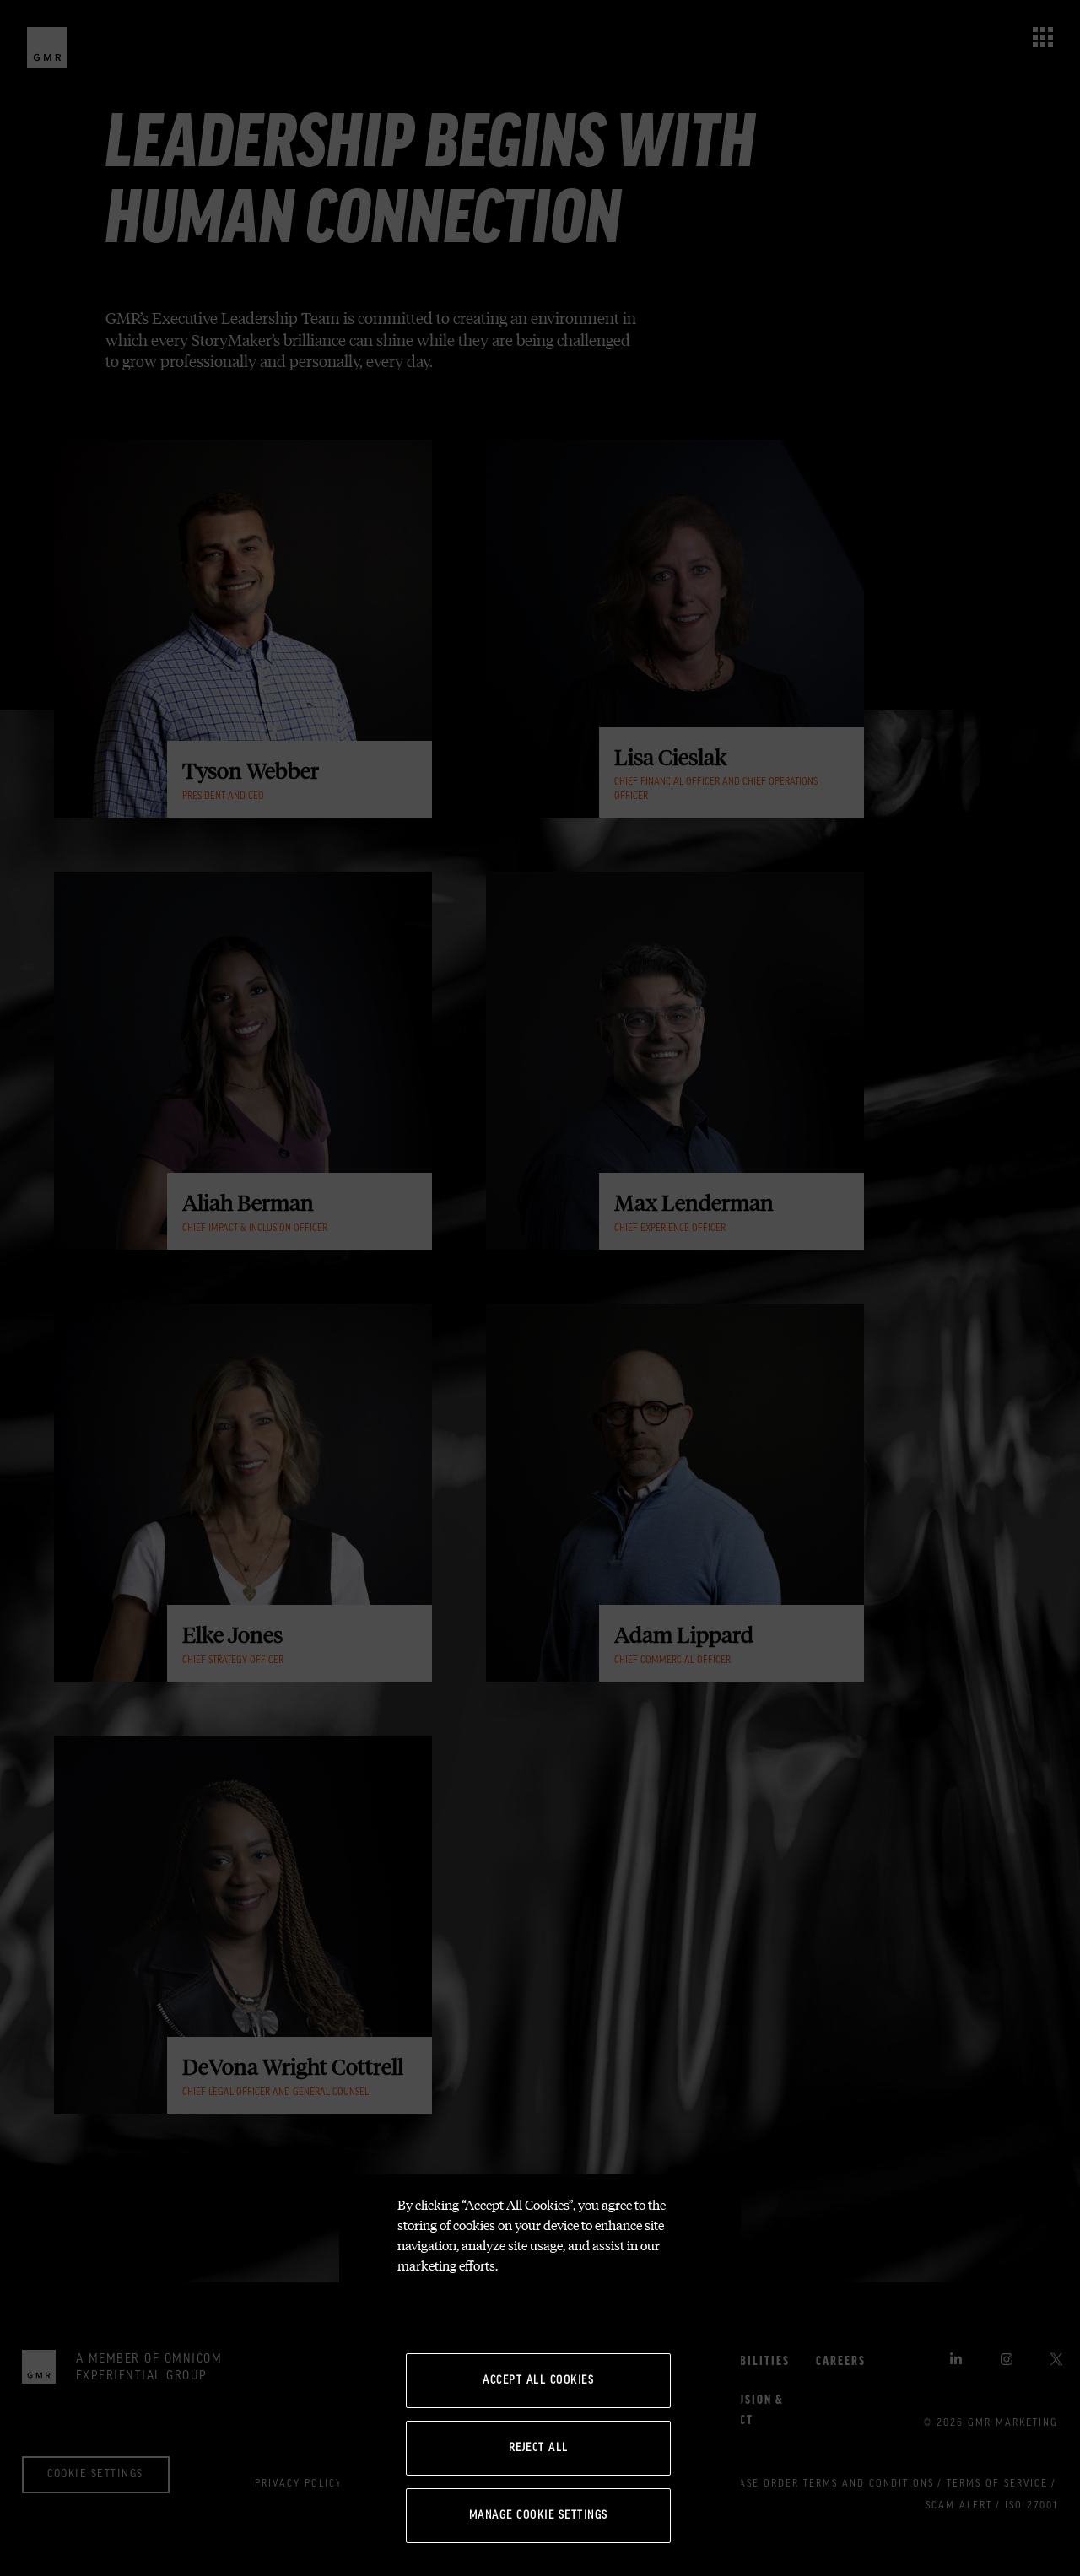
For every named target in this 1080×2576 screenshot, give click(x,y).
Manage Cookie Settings (538, 2515)
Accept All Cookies (538, 2380)
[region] (540, 2375)
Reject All (539, 2447)
